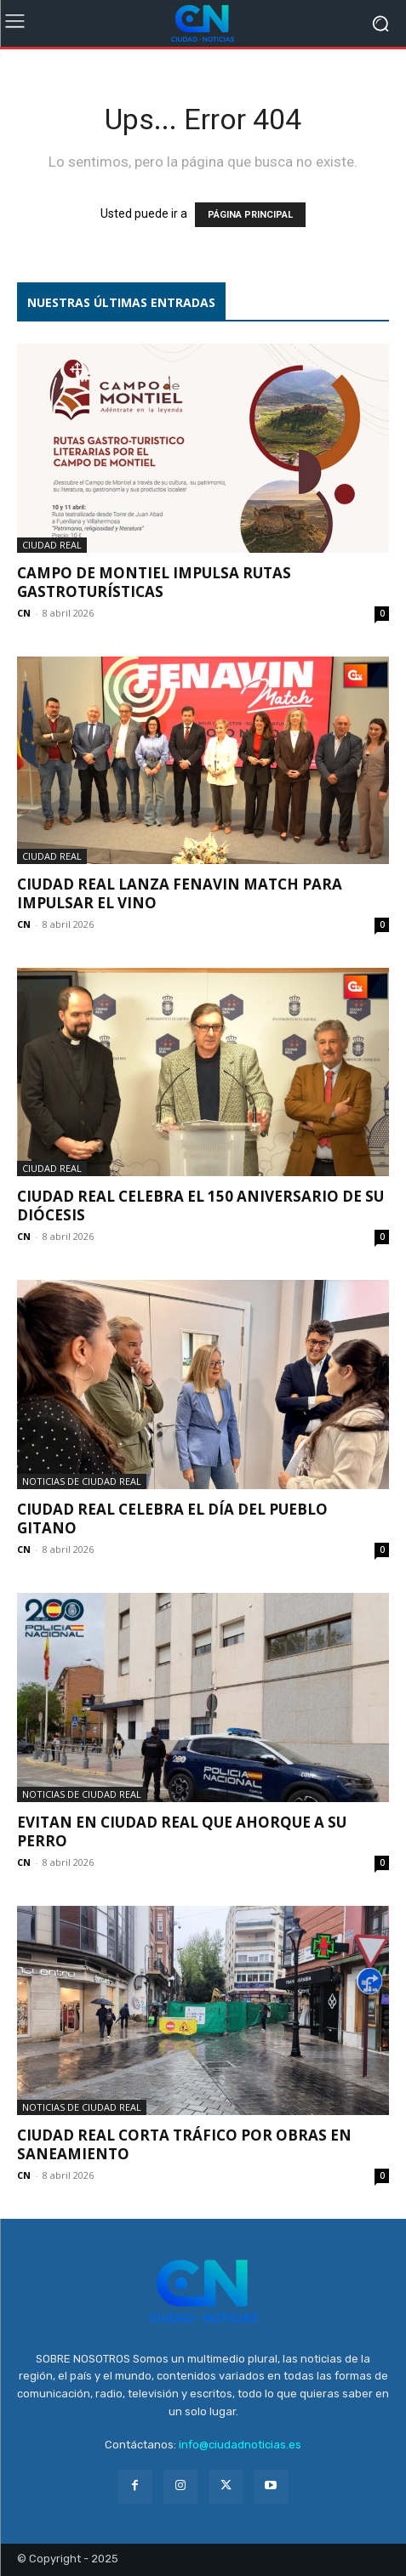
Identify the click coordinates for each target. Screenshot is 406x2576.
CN (24, 612)
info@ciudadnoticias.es (240, 2444)
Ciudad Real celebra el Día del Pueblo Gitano (172, 1518)
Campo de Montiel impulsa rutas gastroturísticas (154, 582)
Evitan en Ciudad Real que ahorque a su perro (181, 1831)
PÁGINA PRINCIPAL (250, 214)
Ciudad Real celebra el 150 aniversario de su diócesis (200, 1205)
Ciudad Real (52, 544)
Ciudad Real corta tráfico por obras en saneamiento (184, 2144)
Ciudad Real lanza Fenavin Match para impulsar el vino (179, 893)
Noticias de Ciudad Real (81, 1481)
